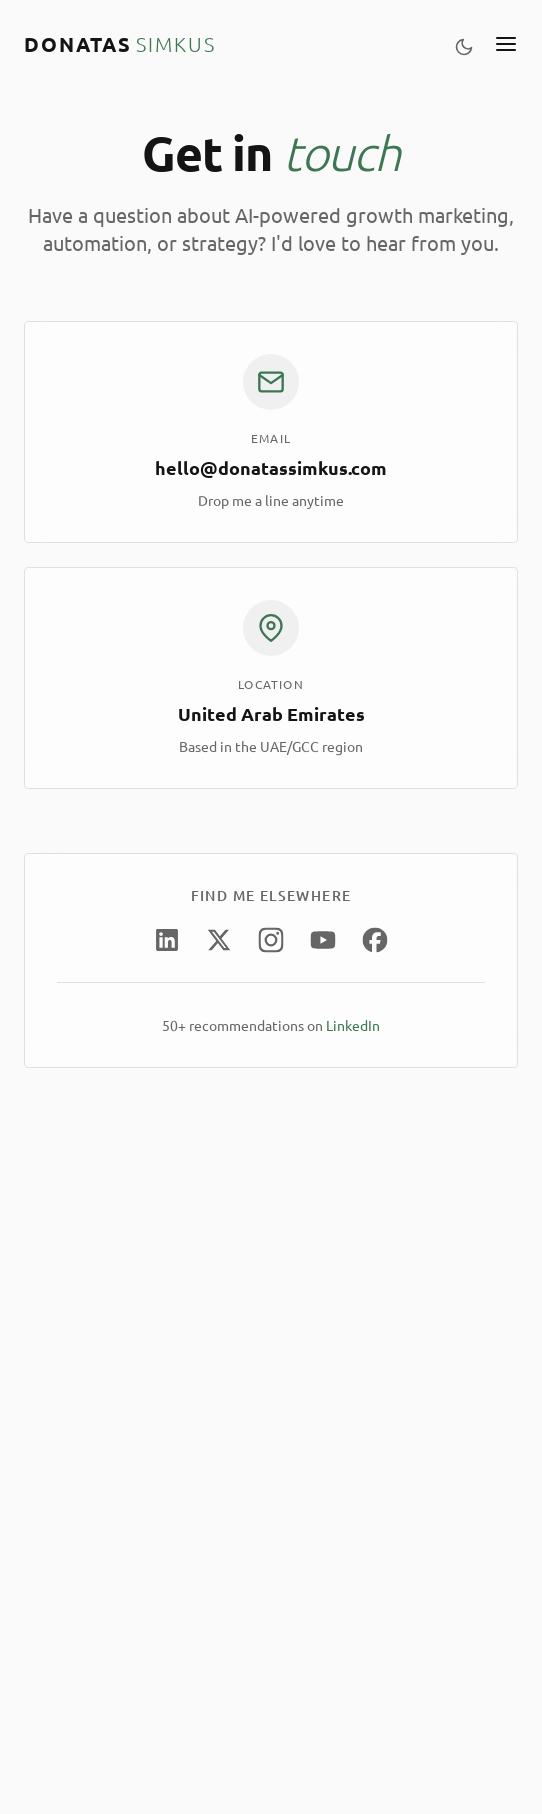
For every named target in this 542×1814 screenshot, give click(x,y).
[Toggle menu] (506, 44)
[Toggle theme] (464, 44)
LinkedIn (353, 1025)
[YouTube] (323, 940)
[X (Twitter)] (219, 940)
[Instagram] (271, 940)
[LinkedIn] (167, 940)
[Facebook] (375, 940)
